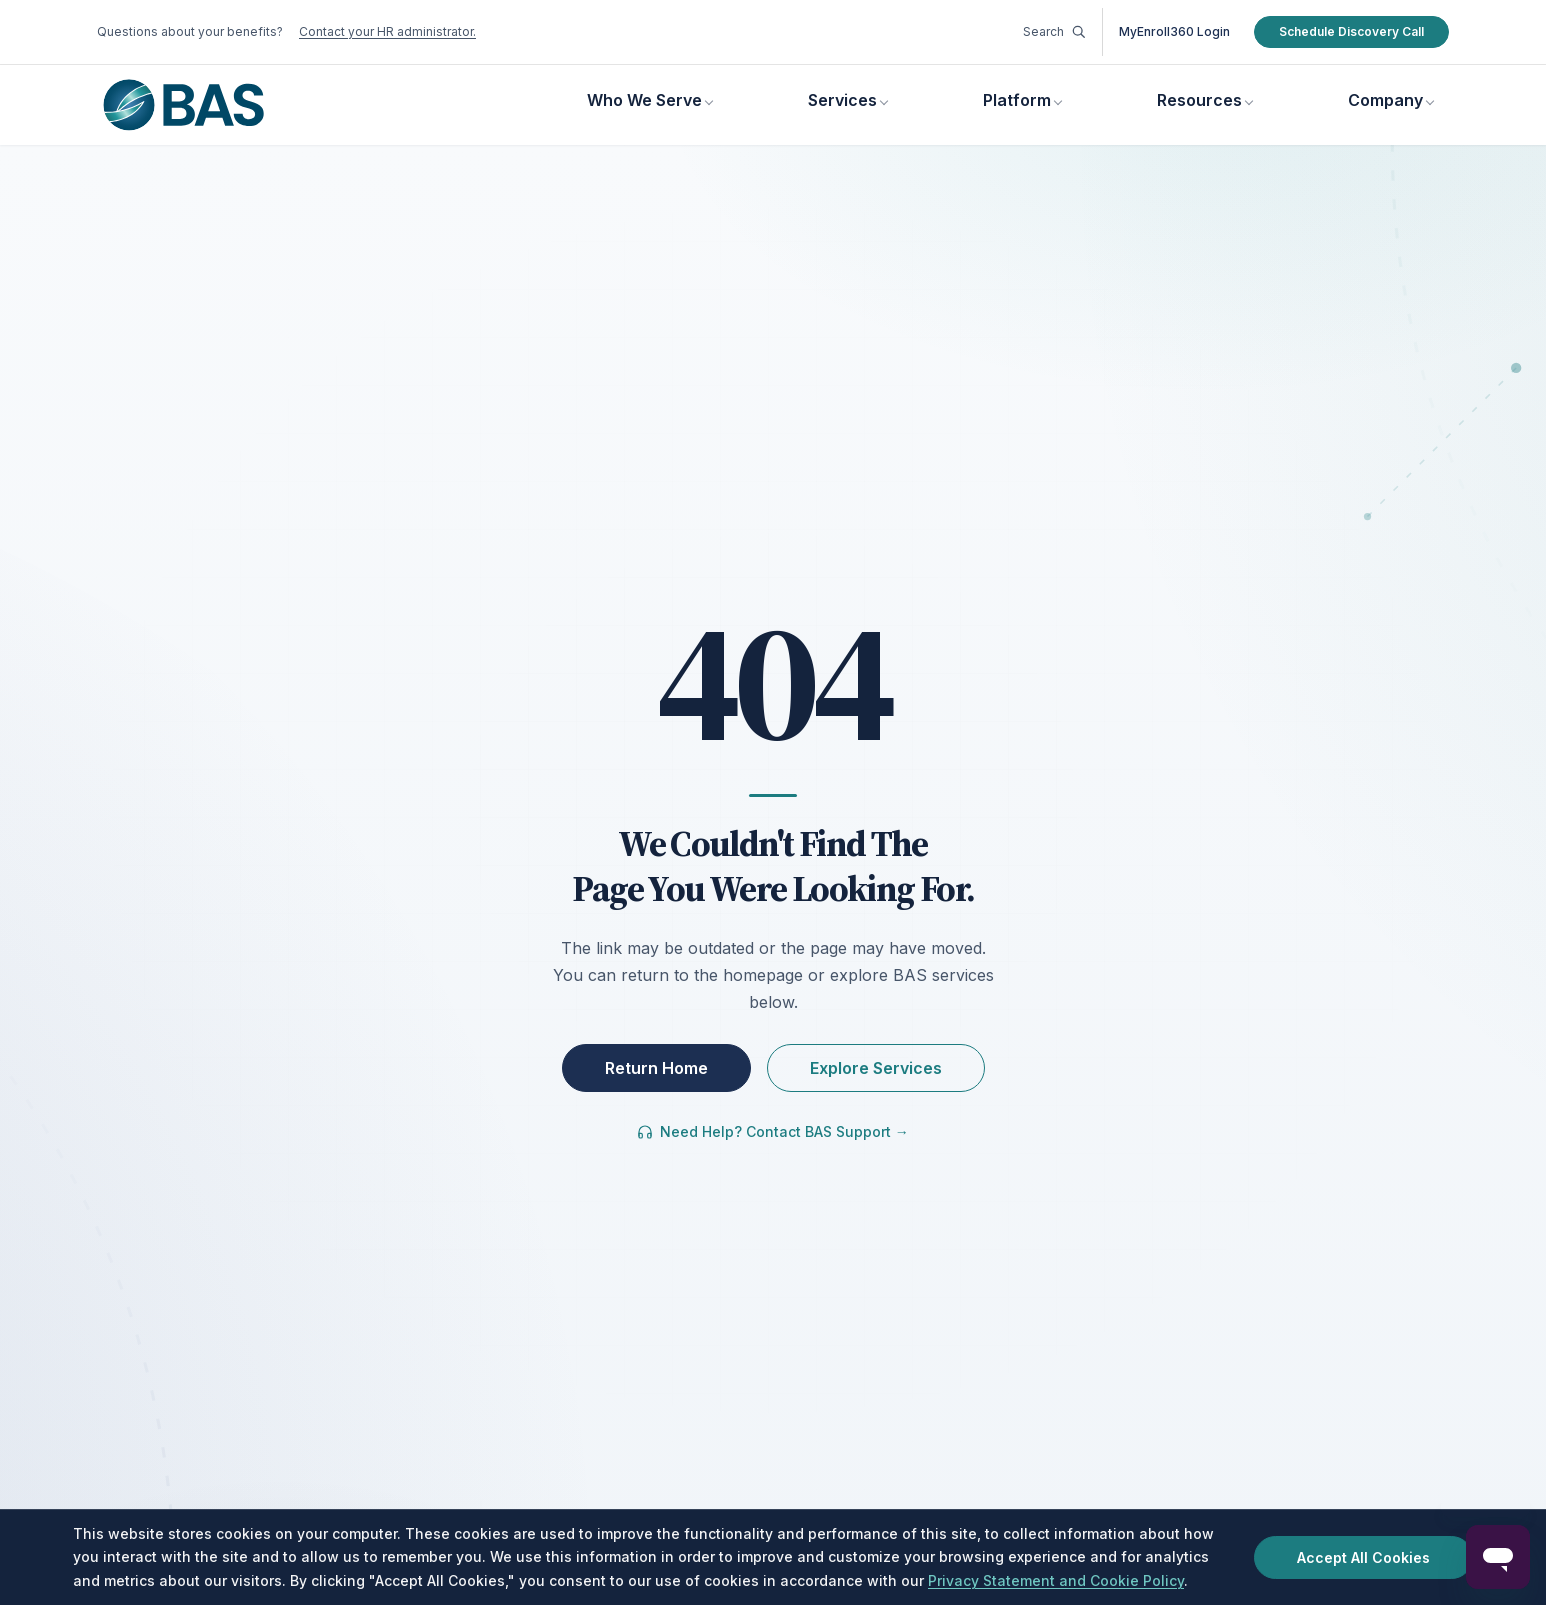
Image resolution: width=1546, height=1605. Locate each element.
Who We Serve (644, 100)
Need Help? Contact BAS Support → (772, 1131)
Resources (1199, 100)
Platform (1017, 100)
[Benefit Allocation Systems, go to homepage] (183, 105)
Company (1385, 100)
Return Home (656, 1068)
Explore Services (876, 1068)
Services (842, 100)
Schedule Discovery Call (1351, 31)
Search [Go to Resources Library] (1054, 31)
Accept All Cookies (1363, 1557)
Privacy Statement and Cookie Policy (1056, 1580)
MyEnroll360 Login (1174, 31)
